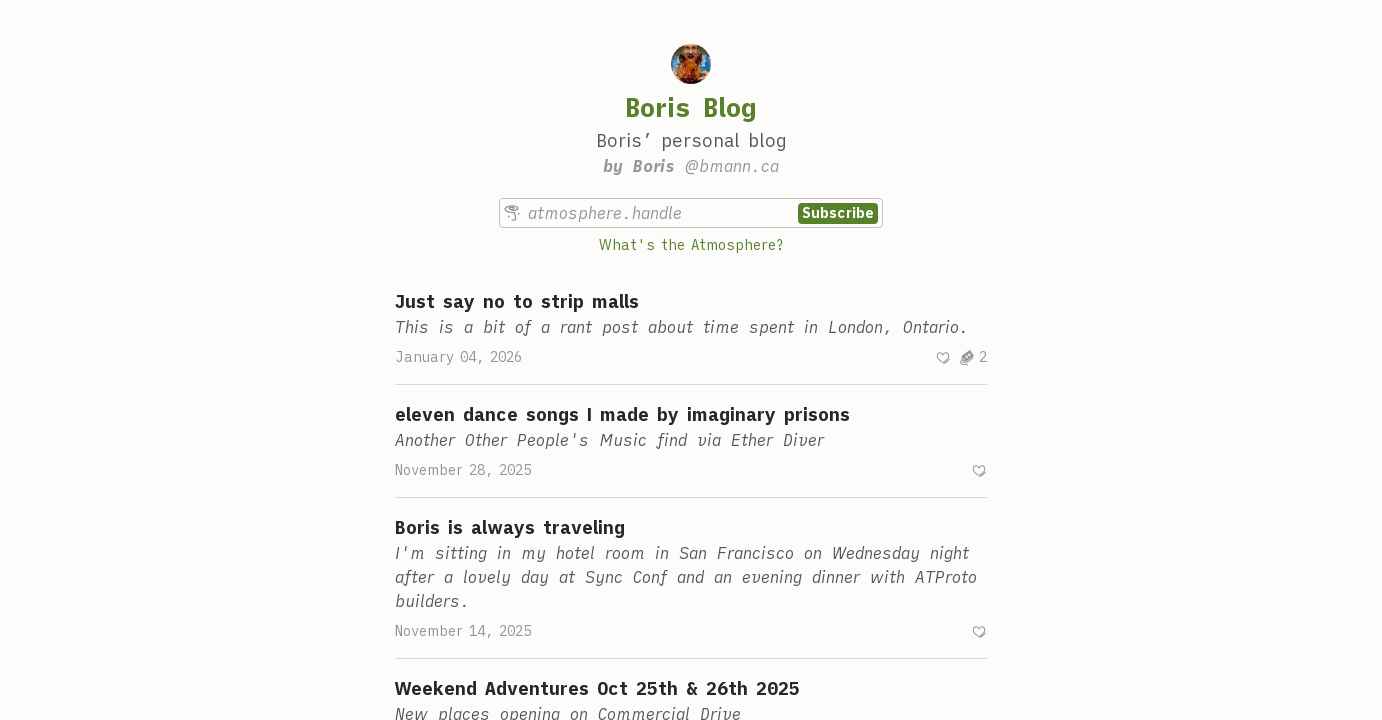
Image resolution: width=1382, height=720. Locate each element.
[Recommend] (943, 358)
